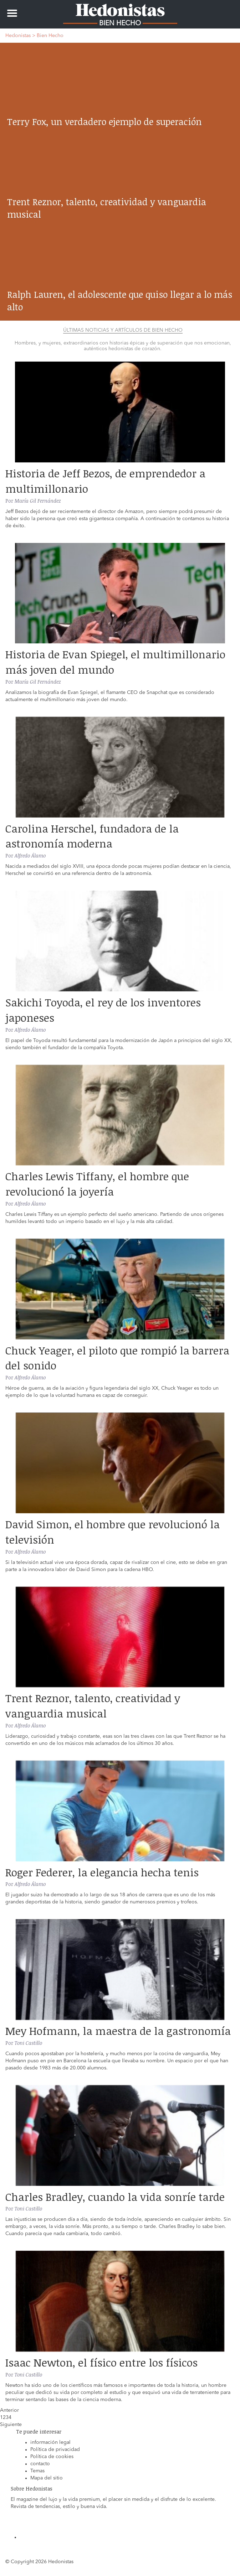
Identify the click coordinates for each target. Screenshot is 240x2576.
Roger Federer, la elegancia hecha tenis (102, 1872)
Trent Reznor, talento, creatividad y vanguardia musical (92, 1706)
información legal (50, 2442)
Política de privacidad (55, 2449)
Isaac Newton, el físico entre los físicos (101, 2362)
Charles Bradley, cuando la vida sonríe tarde (115, 2196)
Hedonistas (120, 9)
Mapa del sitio (46, 2478)
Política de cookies (51, 2456)
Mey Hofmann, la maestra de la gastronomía (118, 2030)
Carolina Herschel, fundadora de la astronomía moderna (92, 836)
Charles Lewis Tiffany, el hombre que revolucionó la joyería (97, 1184)
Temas (37, 2470)
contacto (40, 2463)
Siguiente (11, 2424)
